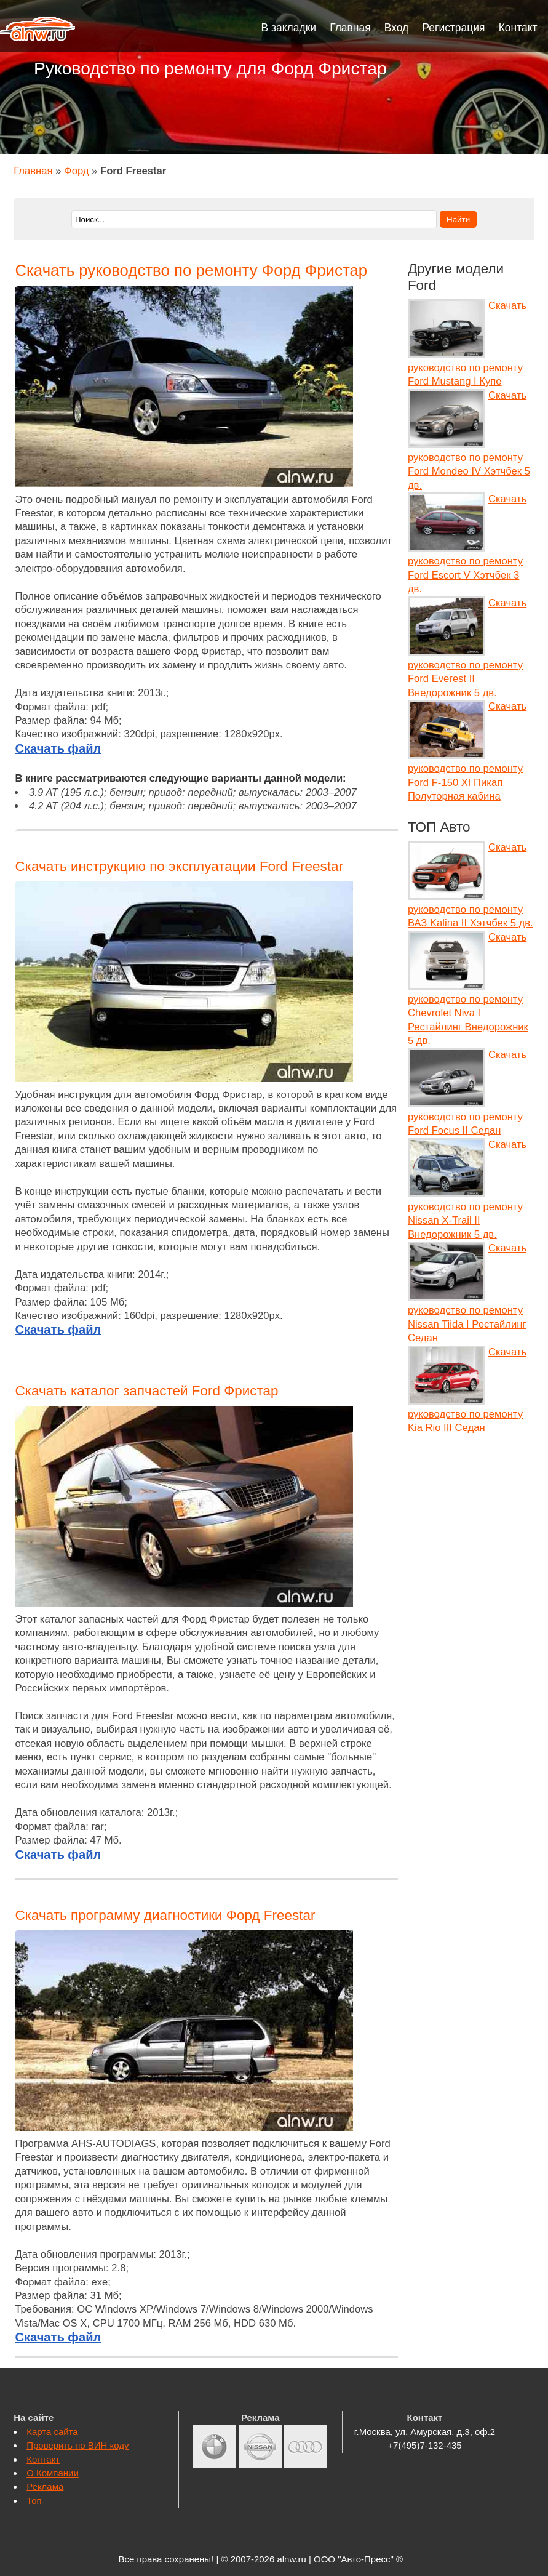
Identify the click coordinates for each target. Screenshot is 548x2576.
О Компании (52, 2473)
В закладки (289, 28)
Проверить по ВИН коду (77, 2445)
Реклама (44, 2486)
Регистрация (453, 28)
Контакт (518, 28)
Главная (350, 28)
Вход (396, 28)
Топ (33, 2500)
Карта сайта (51, 2431)
